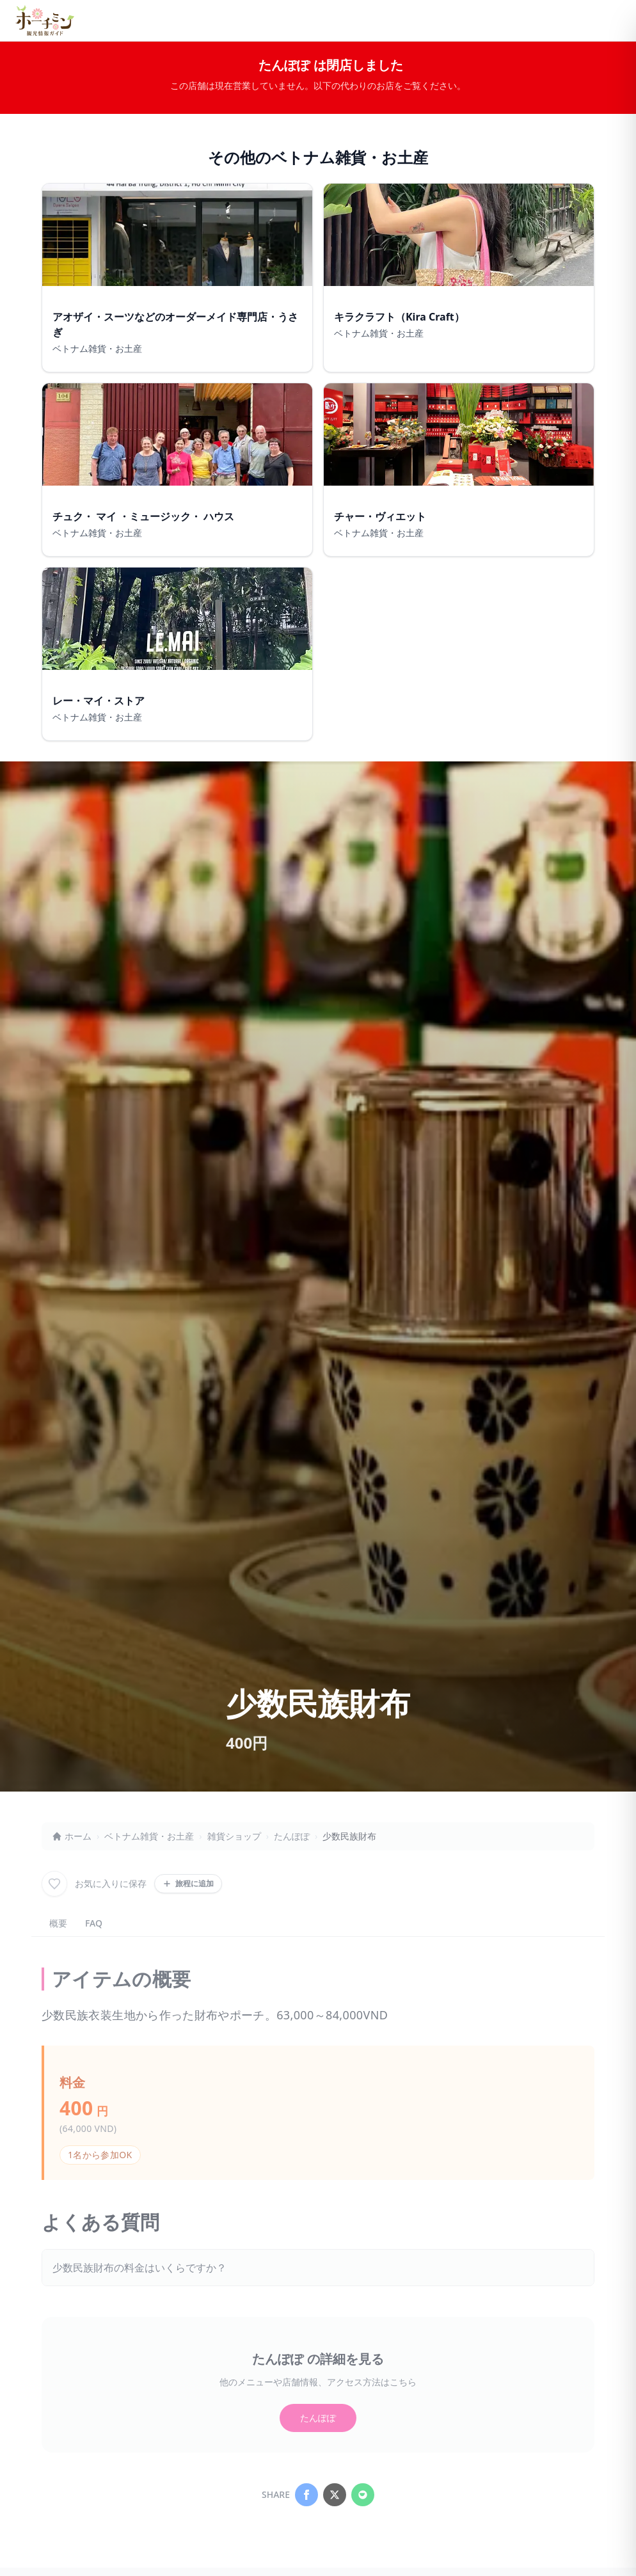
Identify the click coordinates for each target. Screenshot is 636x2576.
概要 (58, 1923)
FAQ (93, 1923)
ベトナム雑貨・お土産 (149, 1836)
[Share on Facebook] (306, 2494)
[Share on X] (334, 2494)
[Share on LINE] (362, 2494)
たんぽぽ (292, 1836)
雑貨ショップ (234, 1836)
